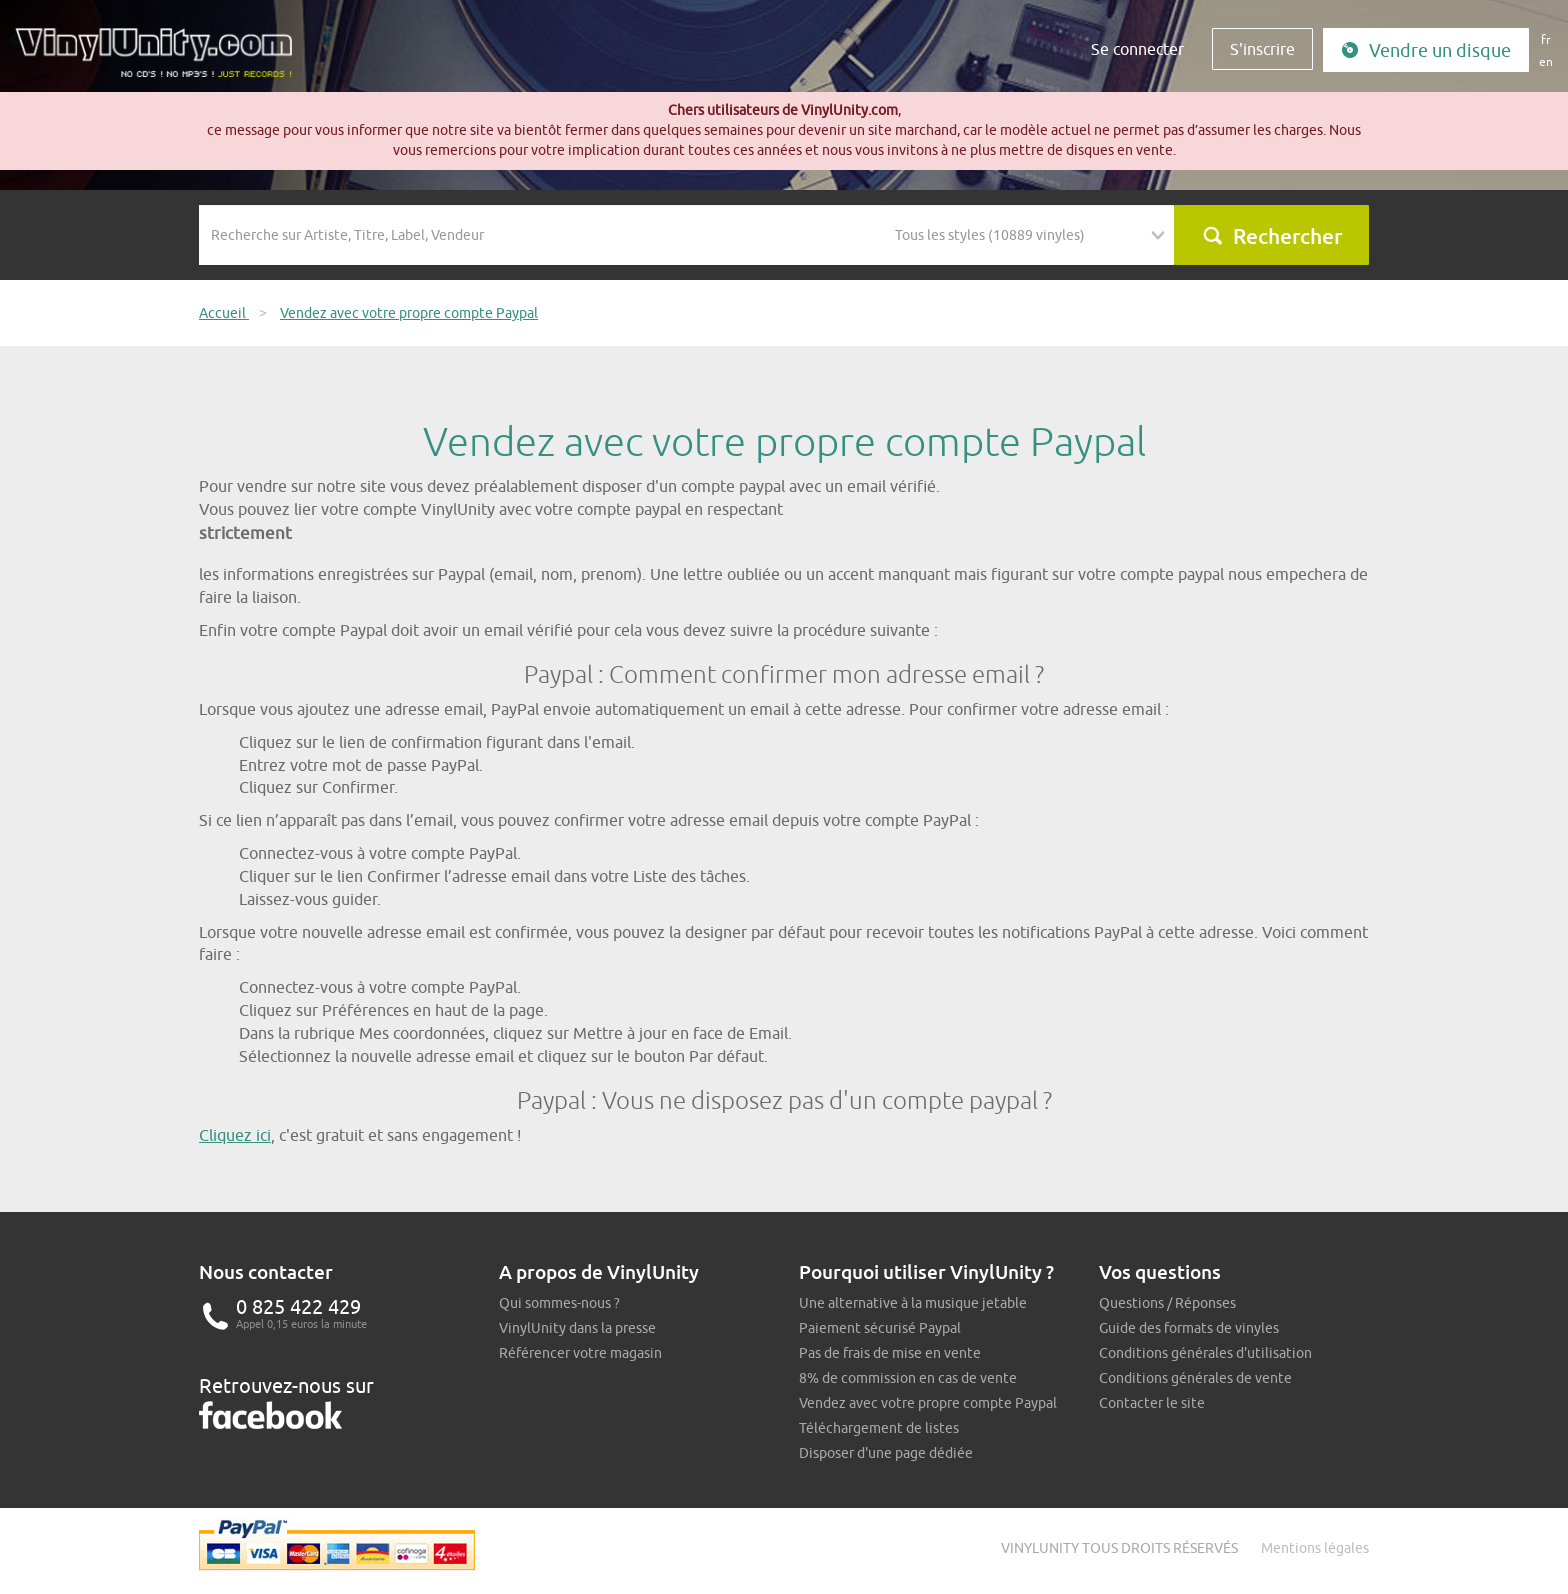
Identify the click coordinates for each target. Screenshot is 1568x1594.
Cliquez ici (235, 1135)
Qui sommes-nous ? (559, 1303)
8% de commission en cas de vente (908, 1378)
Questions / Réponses (1167, 1303)
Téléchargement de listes (879, 1428)
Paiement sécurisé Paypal (880, 1328)
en (1546, 61)
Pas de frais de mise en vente (890, 1353)
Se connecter (1137, 49)
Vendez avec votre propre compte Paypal (928, 1403)
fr (1546, 39)
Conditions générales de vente (1195, 1378)
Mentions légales (1315, 1548)
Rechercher (1272, 236)
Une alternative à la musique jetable (913, 1303)
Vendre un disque (1426, 50)
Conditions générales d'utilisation (1205, 1353)
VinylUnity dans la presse (577, 1328)
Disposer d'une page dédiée (886, 1453)
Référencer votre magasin (580, 1353)
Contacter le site (1152, 1403)
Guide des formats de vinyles (1189, 1328)
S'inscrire (1262, 49)
